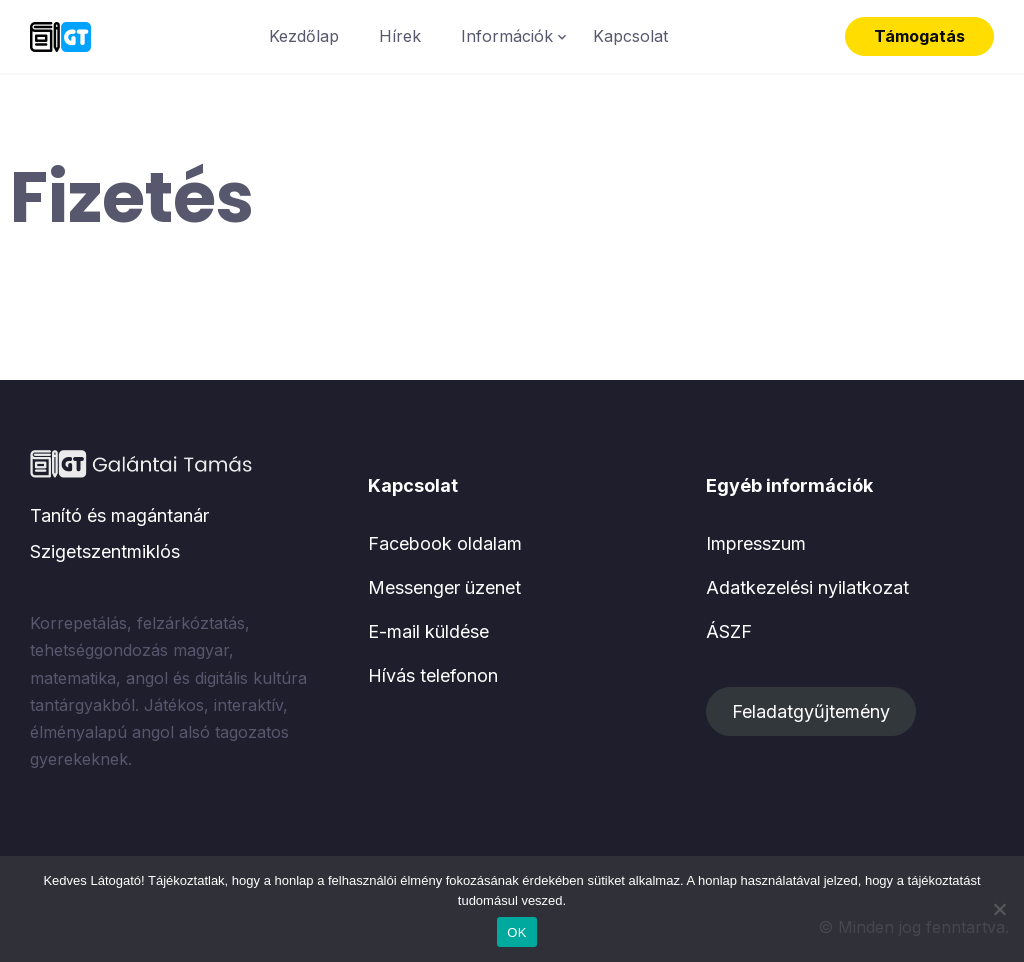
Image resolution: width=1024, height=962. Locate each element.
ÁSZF (729, 631)
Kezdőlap (304, 36)
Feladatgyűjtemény (811, 711)
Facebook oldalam (445, 543)
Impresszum (756, 543)
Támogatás (919, 36)
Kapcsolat (630, 36)
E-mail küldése (428, 631)
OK (516, 932)
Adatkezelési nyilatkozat (807, 587)
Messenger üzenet (444, 587)
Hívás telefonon (433, 675)
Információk (507, 36)
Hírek (400, 36)
